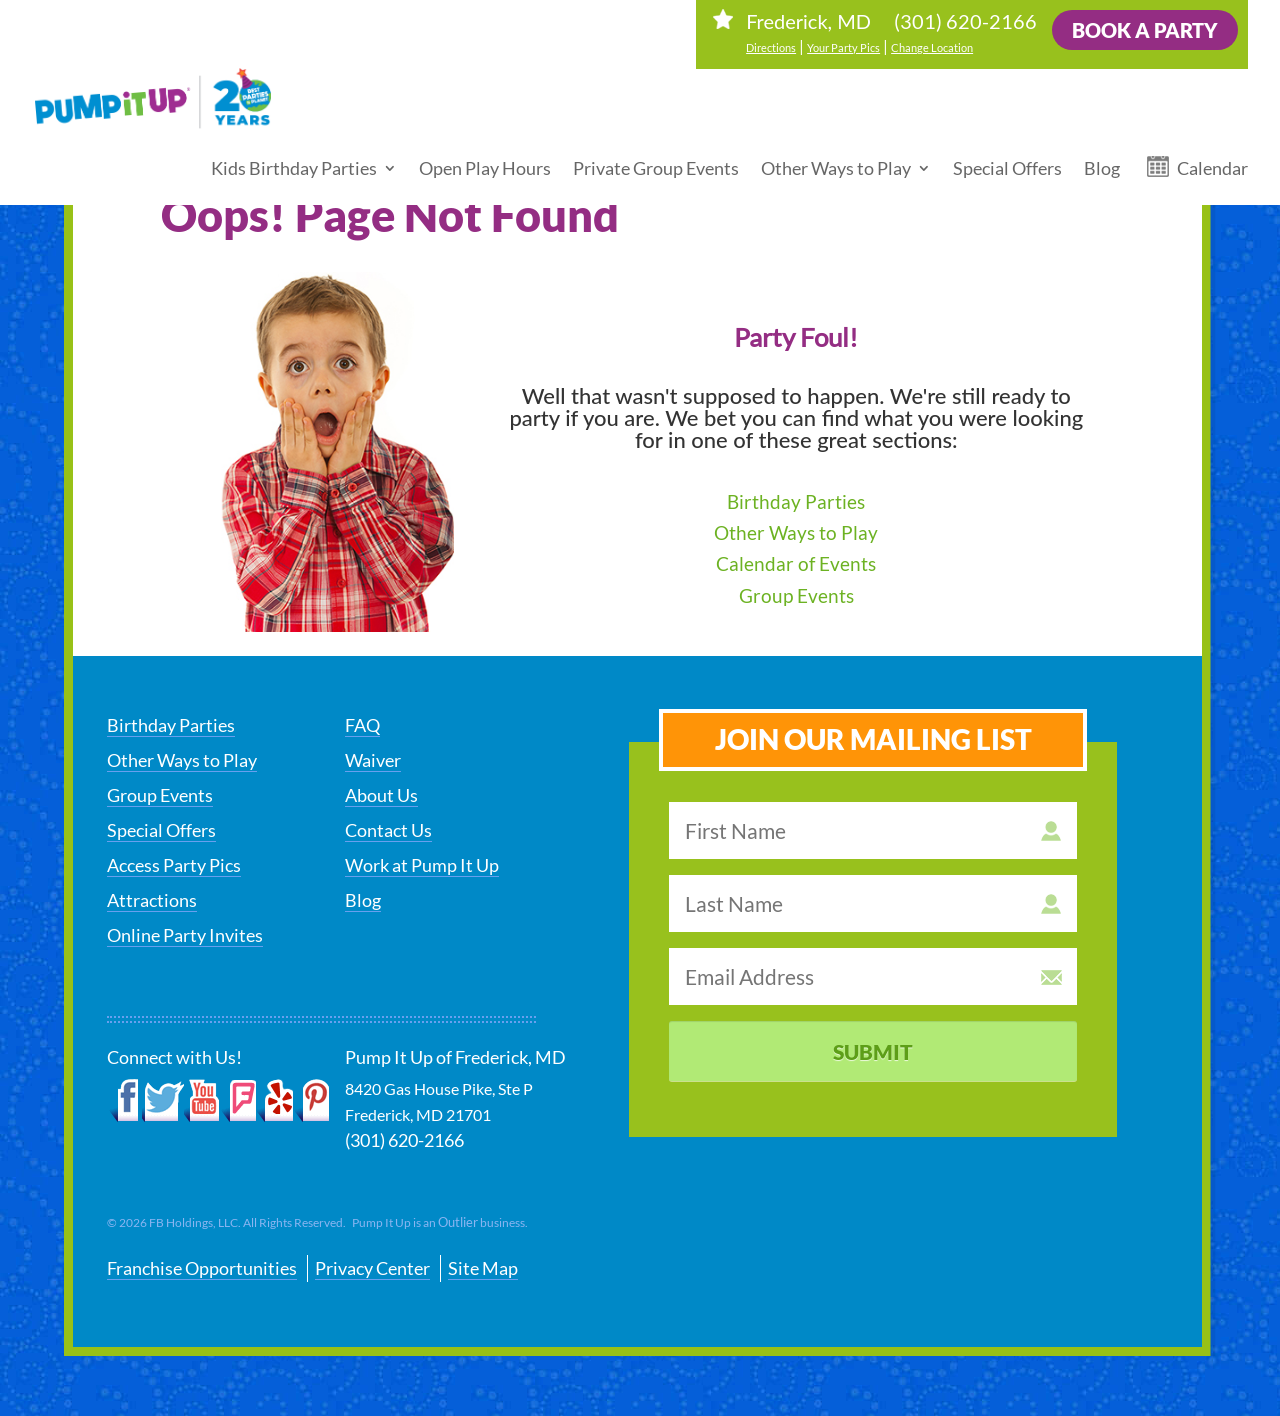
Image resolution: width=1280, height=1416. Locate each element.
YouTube (202, 1101)
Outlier (458, 1222)
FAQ (362, 725)
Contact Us (388, 830)
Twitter (163, 1101)
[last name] (873, 903)
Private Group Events (656, 160)
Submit (873, 1051)
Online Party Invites (185, 935)
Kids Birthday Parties (294, 160)
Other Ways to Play (836, 160)
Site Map (483, 1268)
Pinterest (311, 1101)
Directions (771, 47)
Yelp (274, 1101)
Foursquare (238, 1101)
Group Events (796, 595)
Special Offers (1007, 160)
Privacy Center (372, 1268)
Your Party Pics (843, 47)
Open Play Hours (485, 160)
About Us (381, 795)
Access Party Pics (174, 865)
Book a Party (1145, 30)
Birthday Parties (796, 501)
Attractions (152, 900)
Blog (1102, 160)
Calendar (1212, 160)
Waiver (373, 760)
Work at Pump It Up (422, 865)
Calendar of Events (796, 563)
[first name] (873, 830)
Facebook (124, 1101)
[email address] (873, 976)
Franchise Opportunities (202, 1268)
